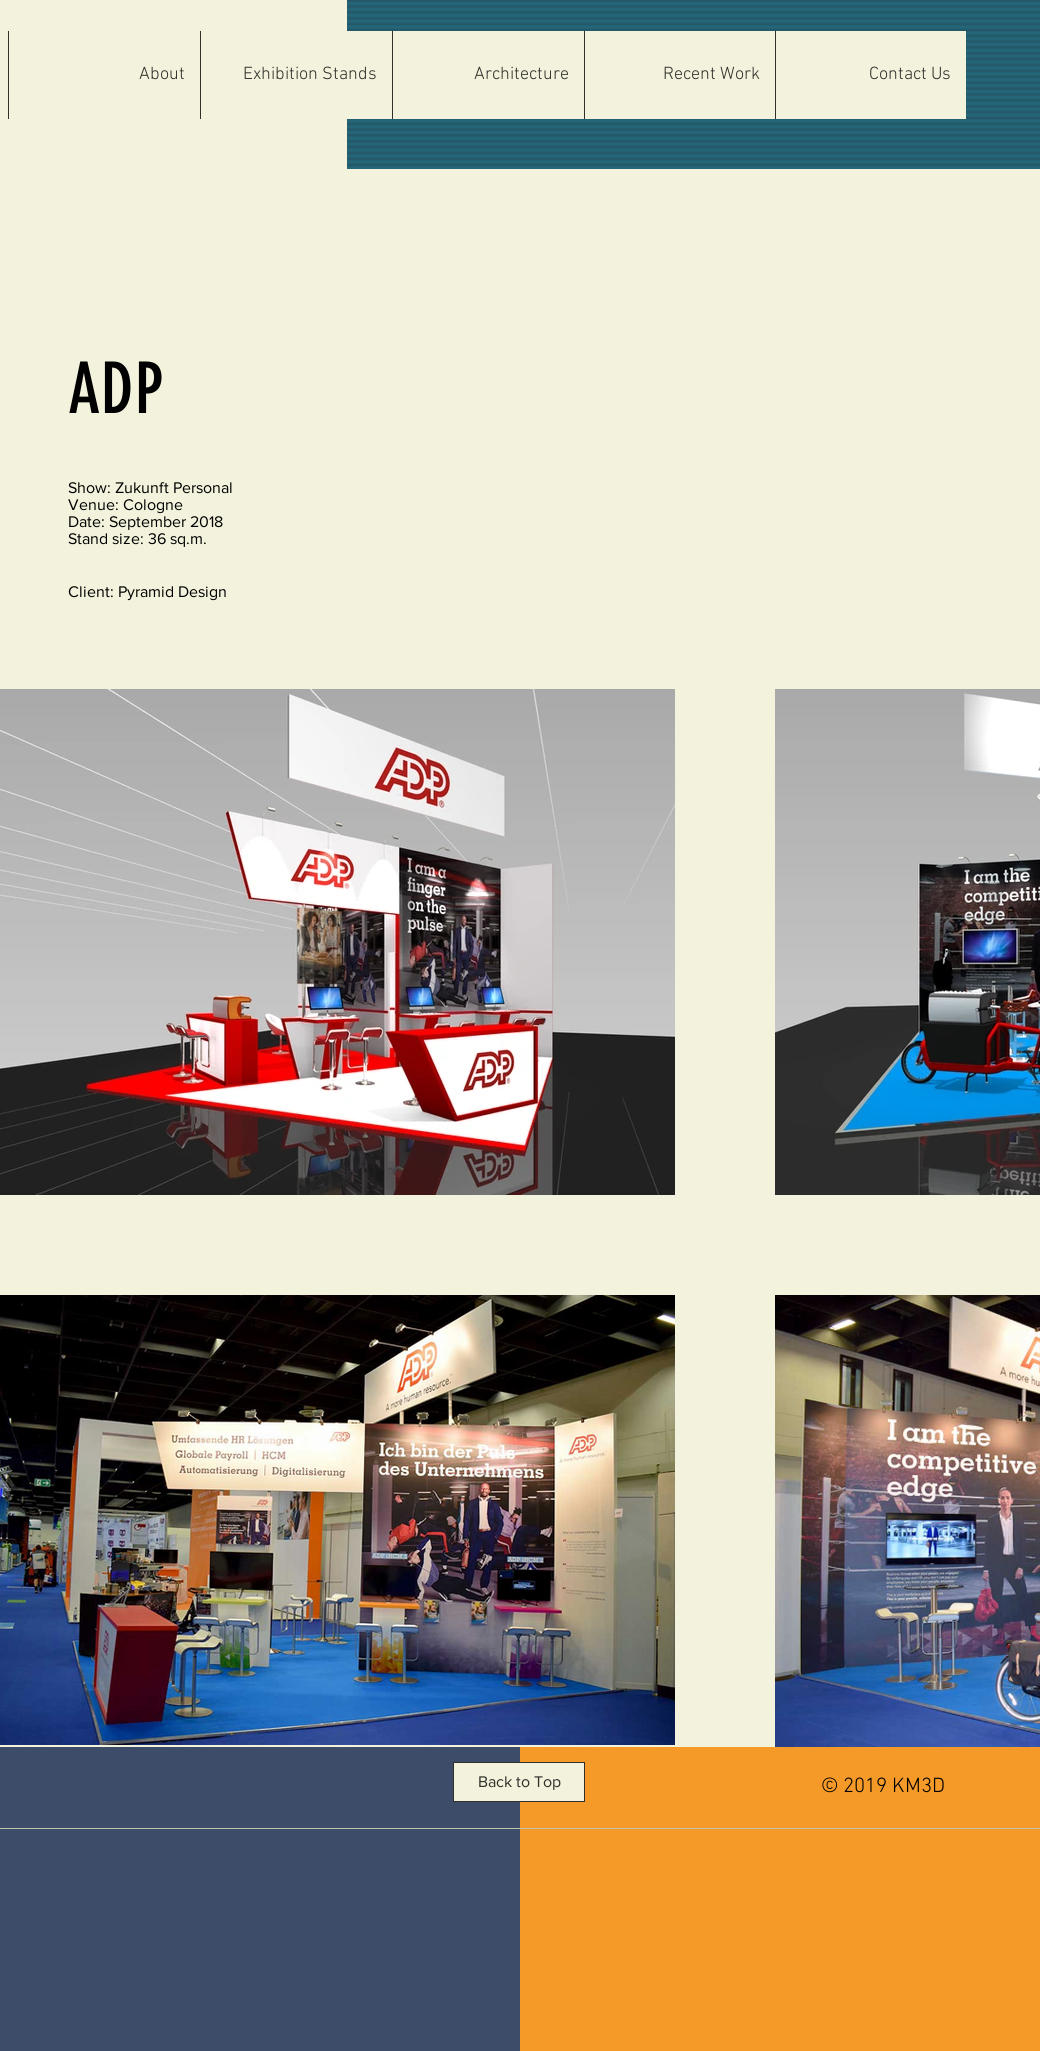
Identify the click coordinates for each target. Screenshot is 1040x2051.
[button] (488, 75)
